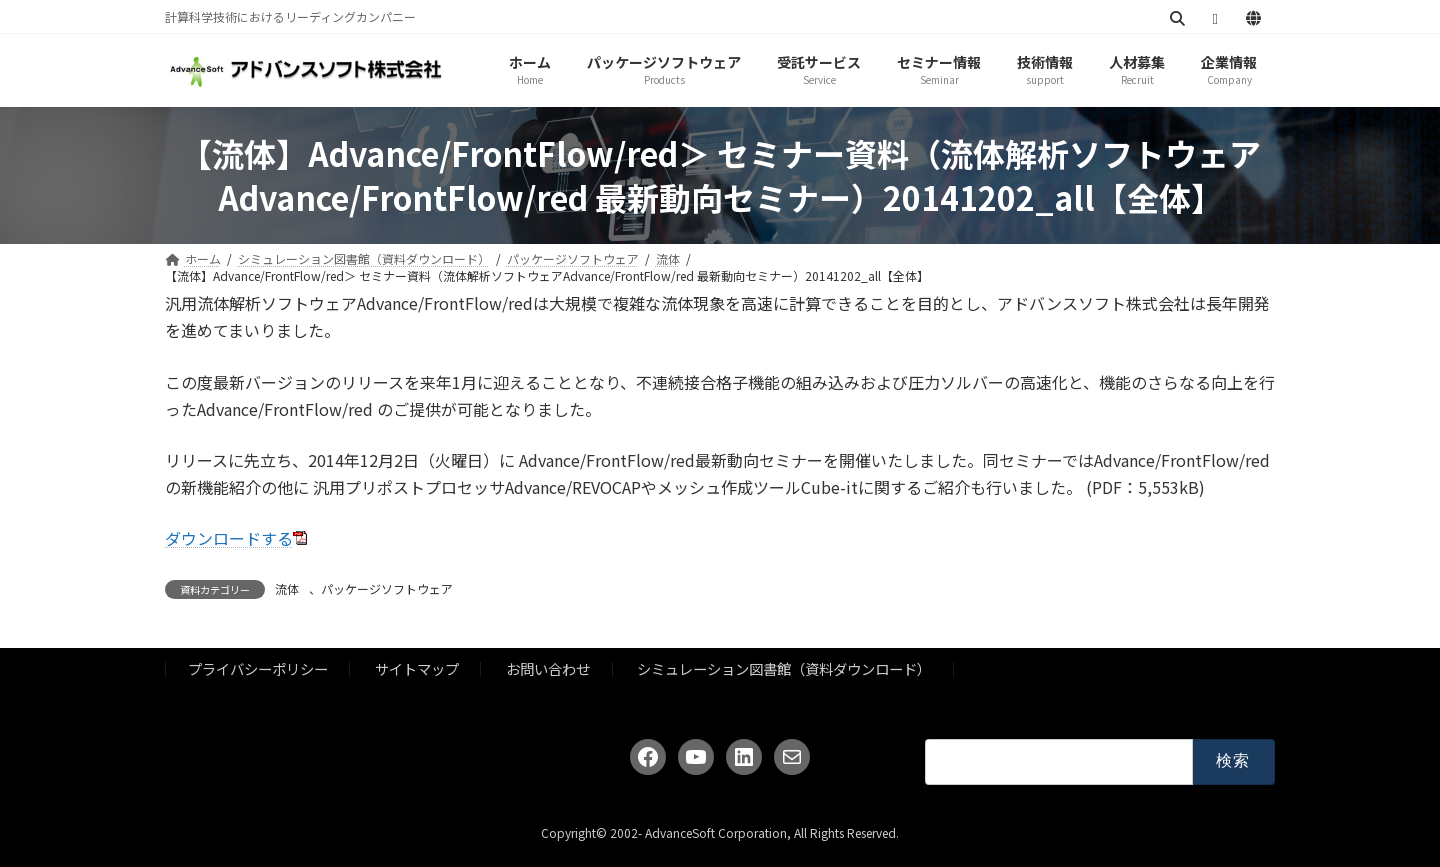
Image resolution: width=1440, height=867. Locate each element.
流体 (287, 588)
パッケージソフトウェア (387, 588)
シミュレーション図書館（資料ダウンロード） (784, 668)
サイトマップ (417, 668)
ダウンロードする (229, 538)
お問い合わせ (548, 668)
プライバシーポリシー (258, 668)
